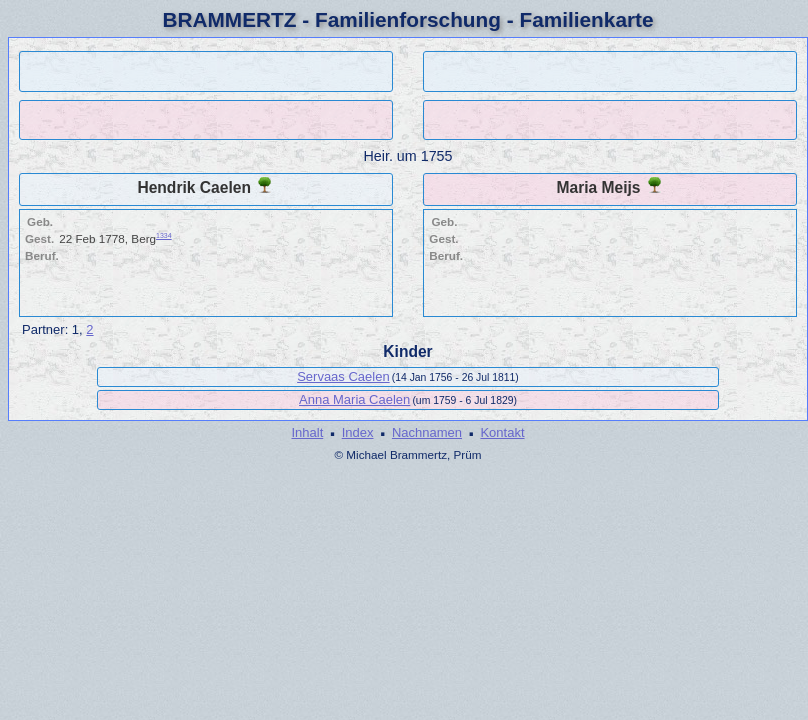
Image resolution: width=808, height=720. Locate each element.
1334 (164, 235)
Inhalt (307, 432)
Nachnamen (427, 432)
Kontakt (502, 432)
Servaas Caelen (343, 376)
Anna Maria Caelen (354, 399)
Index (358, 432)
